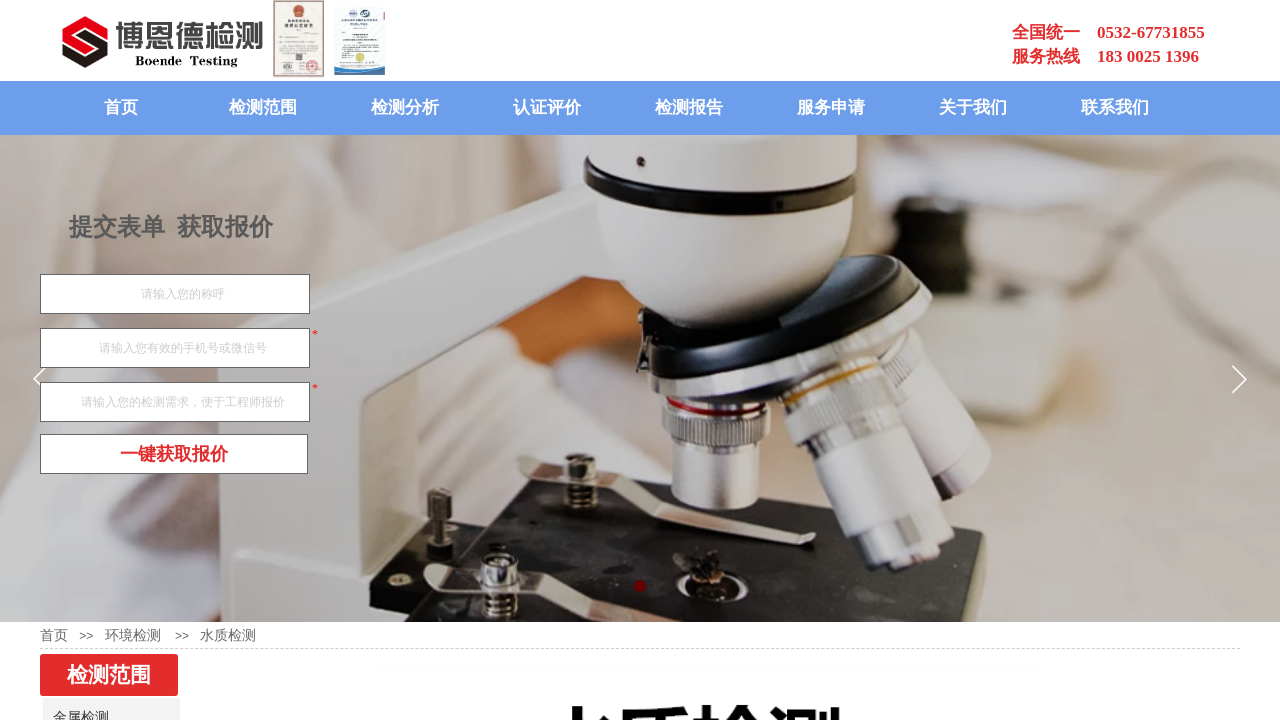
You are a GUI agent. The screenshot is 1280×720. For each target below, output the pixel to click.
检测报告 (689, 107)
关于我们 (973, 107)
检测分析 (405, 107)
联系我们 (1115, 107)
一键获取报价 (174, 454)
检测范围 (263, 107)
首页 (121, 107)
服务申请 (831, 107)
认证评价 (547, 107)
